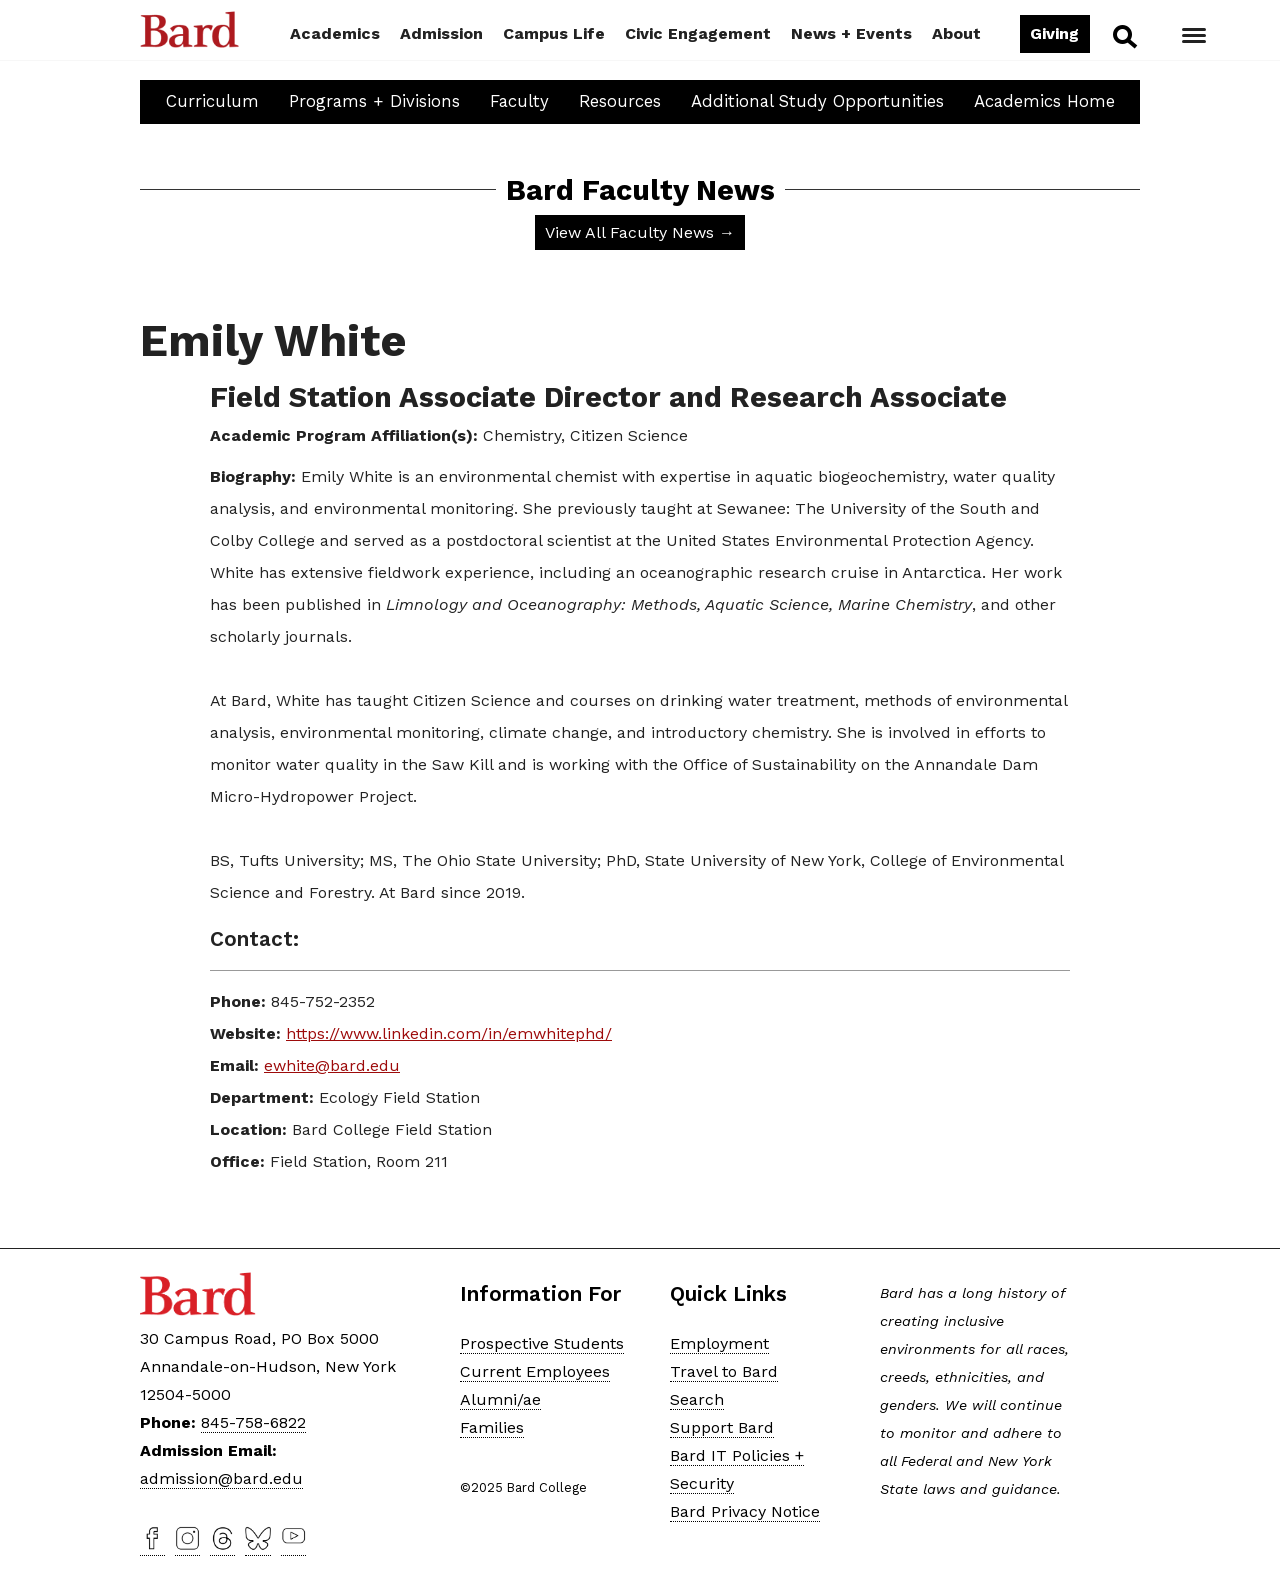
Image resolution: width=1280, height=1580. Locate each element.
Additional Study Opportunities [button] (817, 101)
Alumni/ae (500, 1399)
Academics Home (1044, 101)
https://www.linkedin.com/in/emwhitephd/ (449, 1033)
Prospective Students (542, 1343)
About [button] (956, 33)
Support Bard (722, 1427)
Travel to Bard (724, 1371)
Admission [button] (441, 33)
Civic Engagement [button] (698, 33)
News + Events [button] (851, 33)
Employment (719, 1343)
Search (1123, 36)
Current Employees (535, 1371)
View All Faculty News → (640, 232)
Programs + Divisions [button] (374, 101)
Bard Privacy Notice (745, 1511)
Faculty (519, 101)
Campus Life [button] (554, 33)
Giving (1054, 33)
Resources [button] (620, 101)
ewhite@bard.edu (332, 1065)
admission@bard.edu (221, 1478)
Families (492, 1427)
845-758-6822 (253, 1422)
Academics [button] (335, 33)
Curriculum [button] (212, 101)
